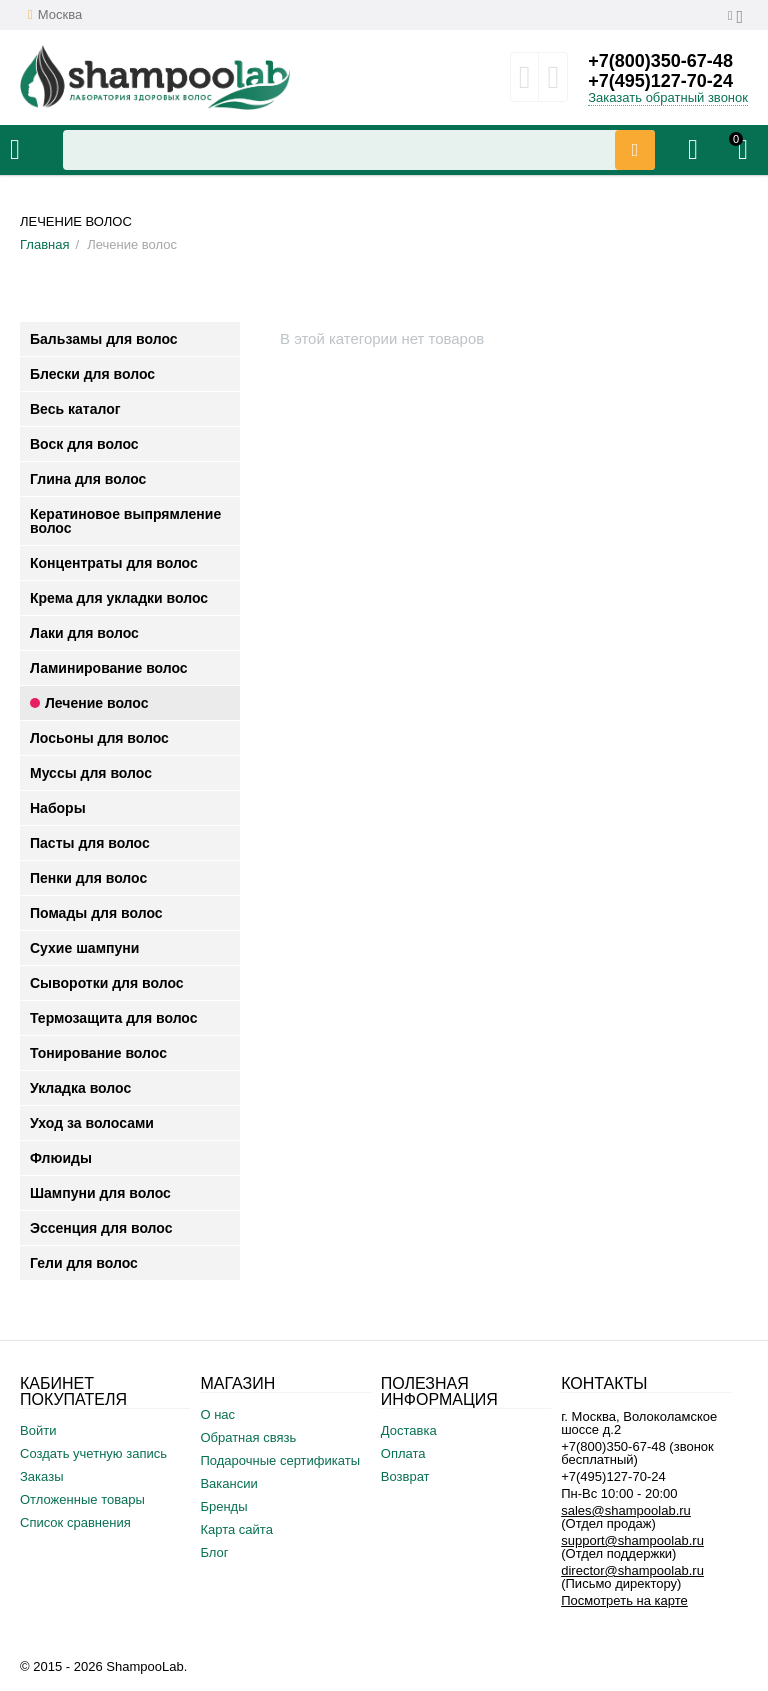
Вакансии (228, 1483)
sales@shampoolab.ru (626, 1510)
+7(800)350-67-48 (660, 61)
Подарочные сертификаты (280, 1460)
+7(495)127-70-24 (660, 81)
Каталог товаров (15, 150)
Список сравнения (75, 1522)
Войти (38, 1430)
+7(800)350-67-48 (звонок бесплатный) (637, 1453)
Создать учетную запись (93, 1453)
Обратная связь (248, 1437)
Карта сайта (236, 1529)
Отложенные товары (82, 1499)
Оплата (403, 1453)
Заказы (42, 1476)
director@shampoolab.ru (632, 1570)
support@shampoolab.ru (632, 1540)
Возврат (405, 1476)
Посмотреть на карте (624, 1600)
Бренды (223, 1506)
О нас (217, 1414)
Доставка (409, 1430)
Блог (214, 1552)
